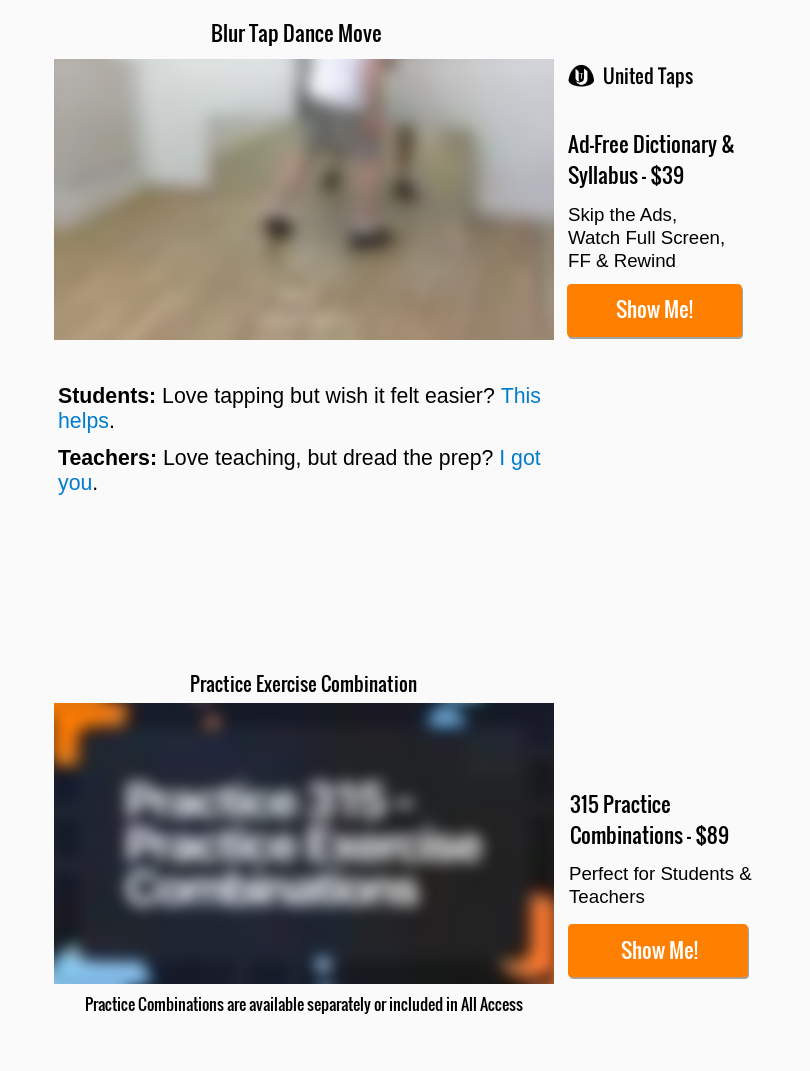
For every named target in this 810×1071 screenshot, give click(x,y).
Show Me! (654, 308)
